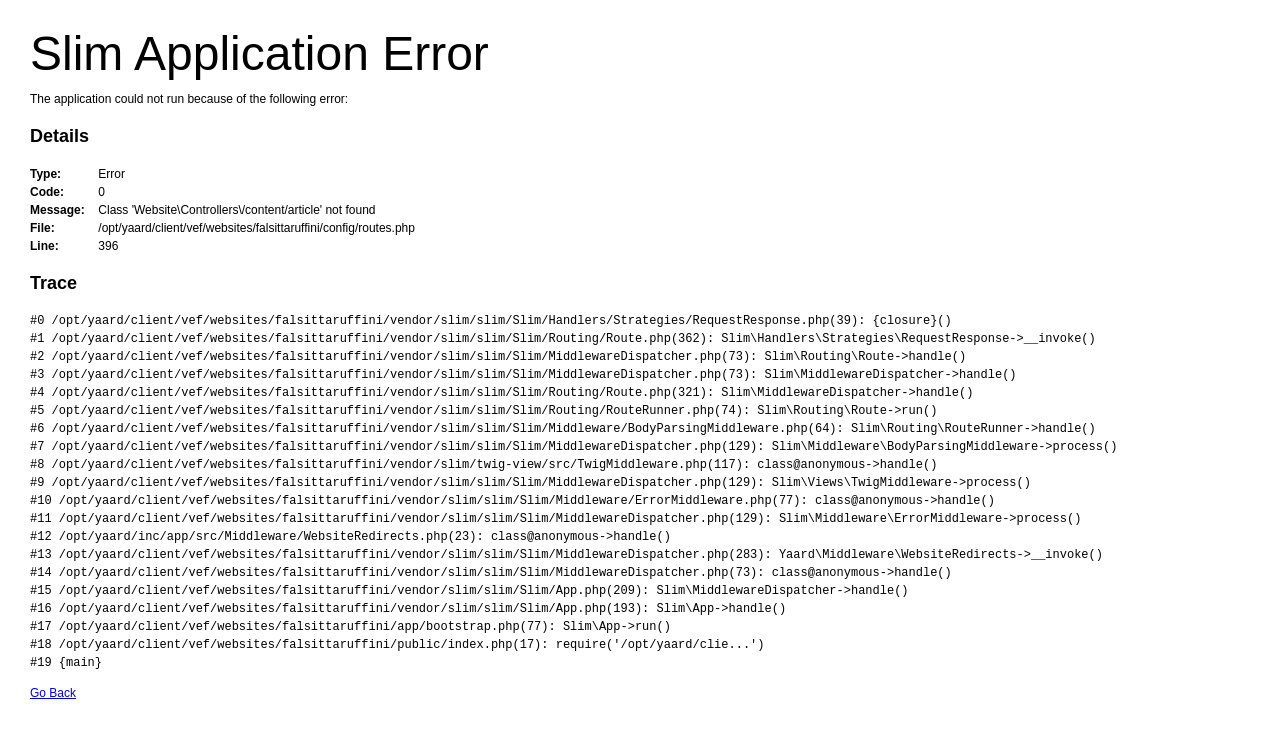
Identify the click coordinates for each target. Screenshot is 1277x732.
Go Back (53, 693)
